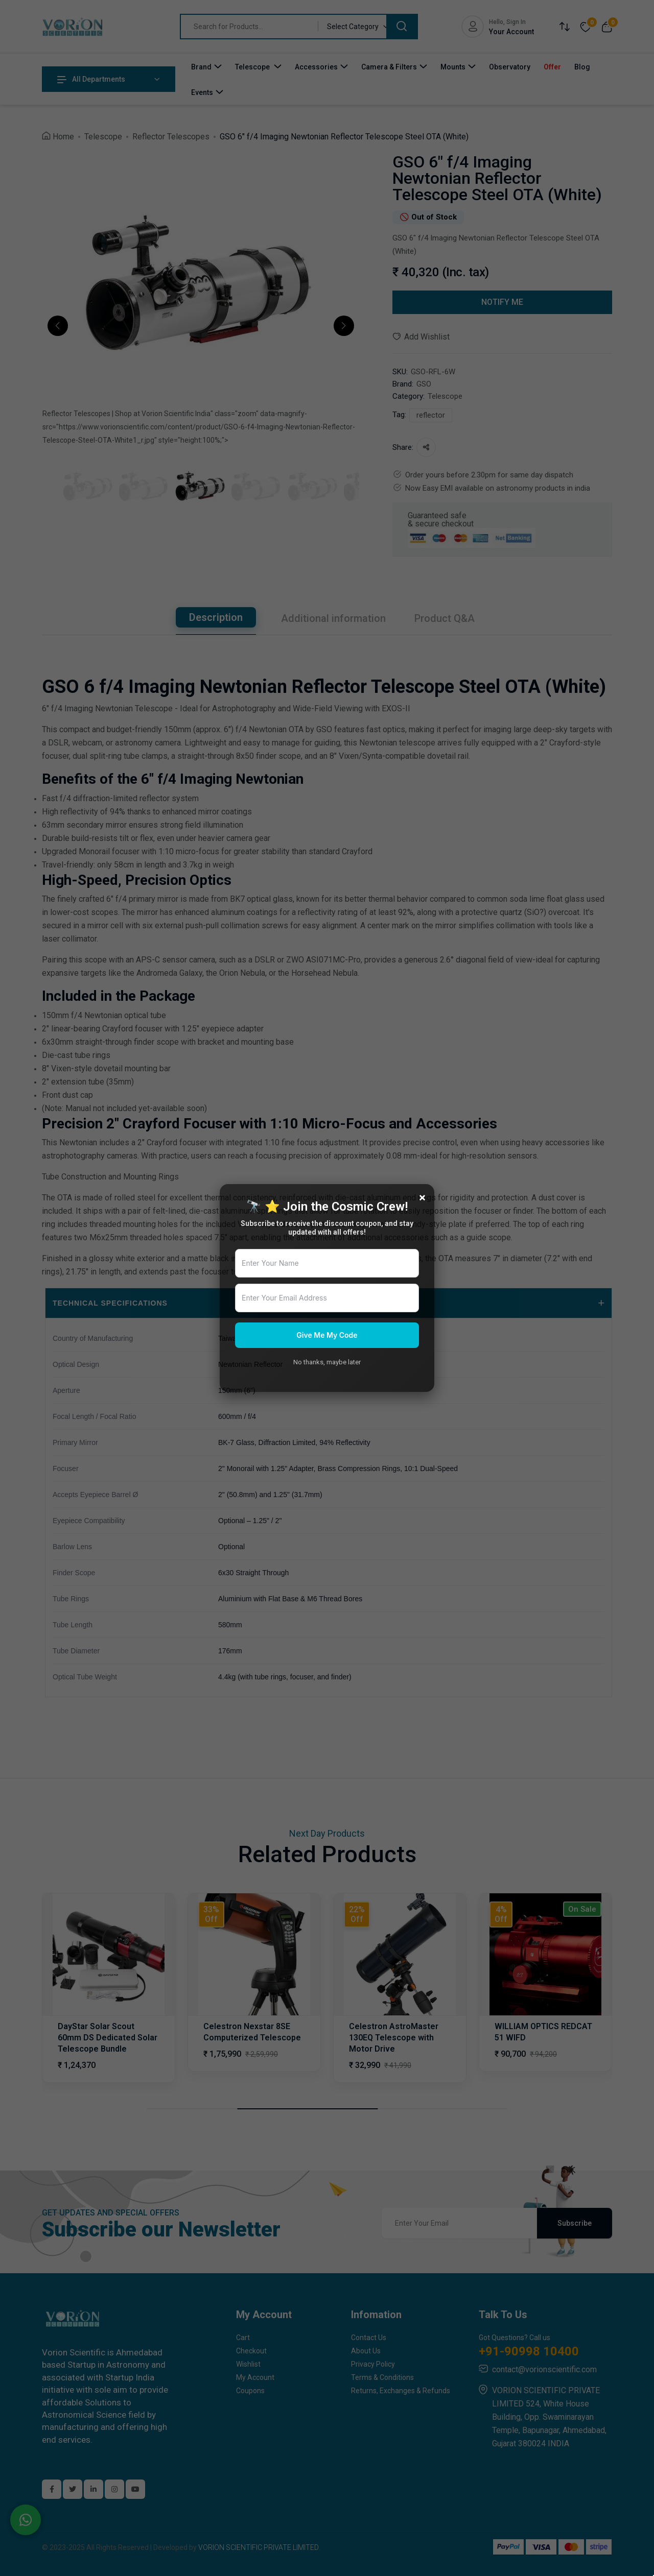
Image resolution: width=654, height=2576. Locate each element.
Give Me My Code (326, 1335)
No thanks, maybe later (327, 1362)
